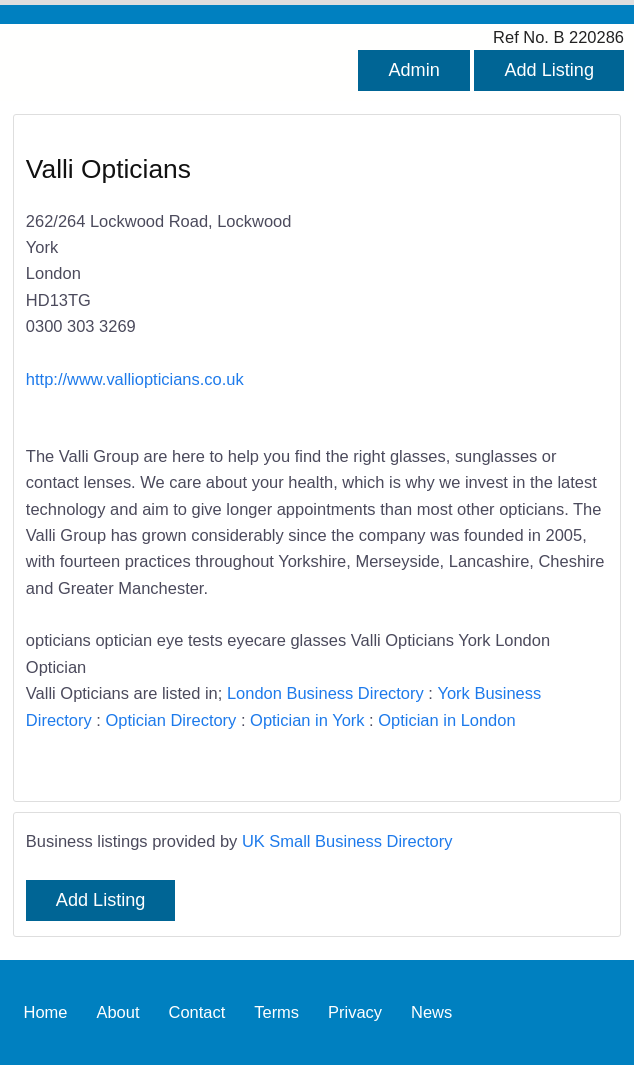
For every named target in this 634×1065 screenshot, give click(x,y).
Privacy (355, 1012)
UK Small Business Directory (347, 841)
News (431, 1012)
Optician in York (307, 720)
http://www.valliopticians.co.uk (135, 379)
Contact (196, 1012)
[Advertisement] (452, 281)
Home (46, 1012)
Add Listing (549, 70)
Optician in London (446, 720)
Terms (276, 1012)
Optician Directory (170, 720)
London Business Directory (325, 693)
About (117, 1012)
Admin (413, 70)
